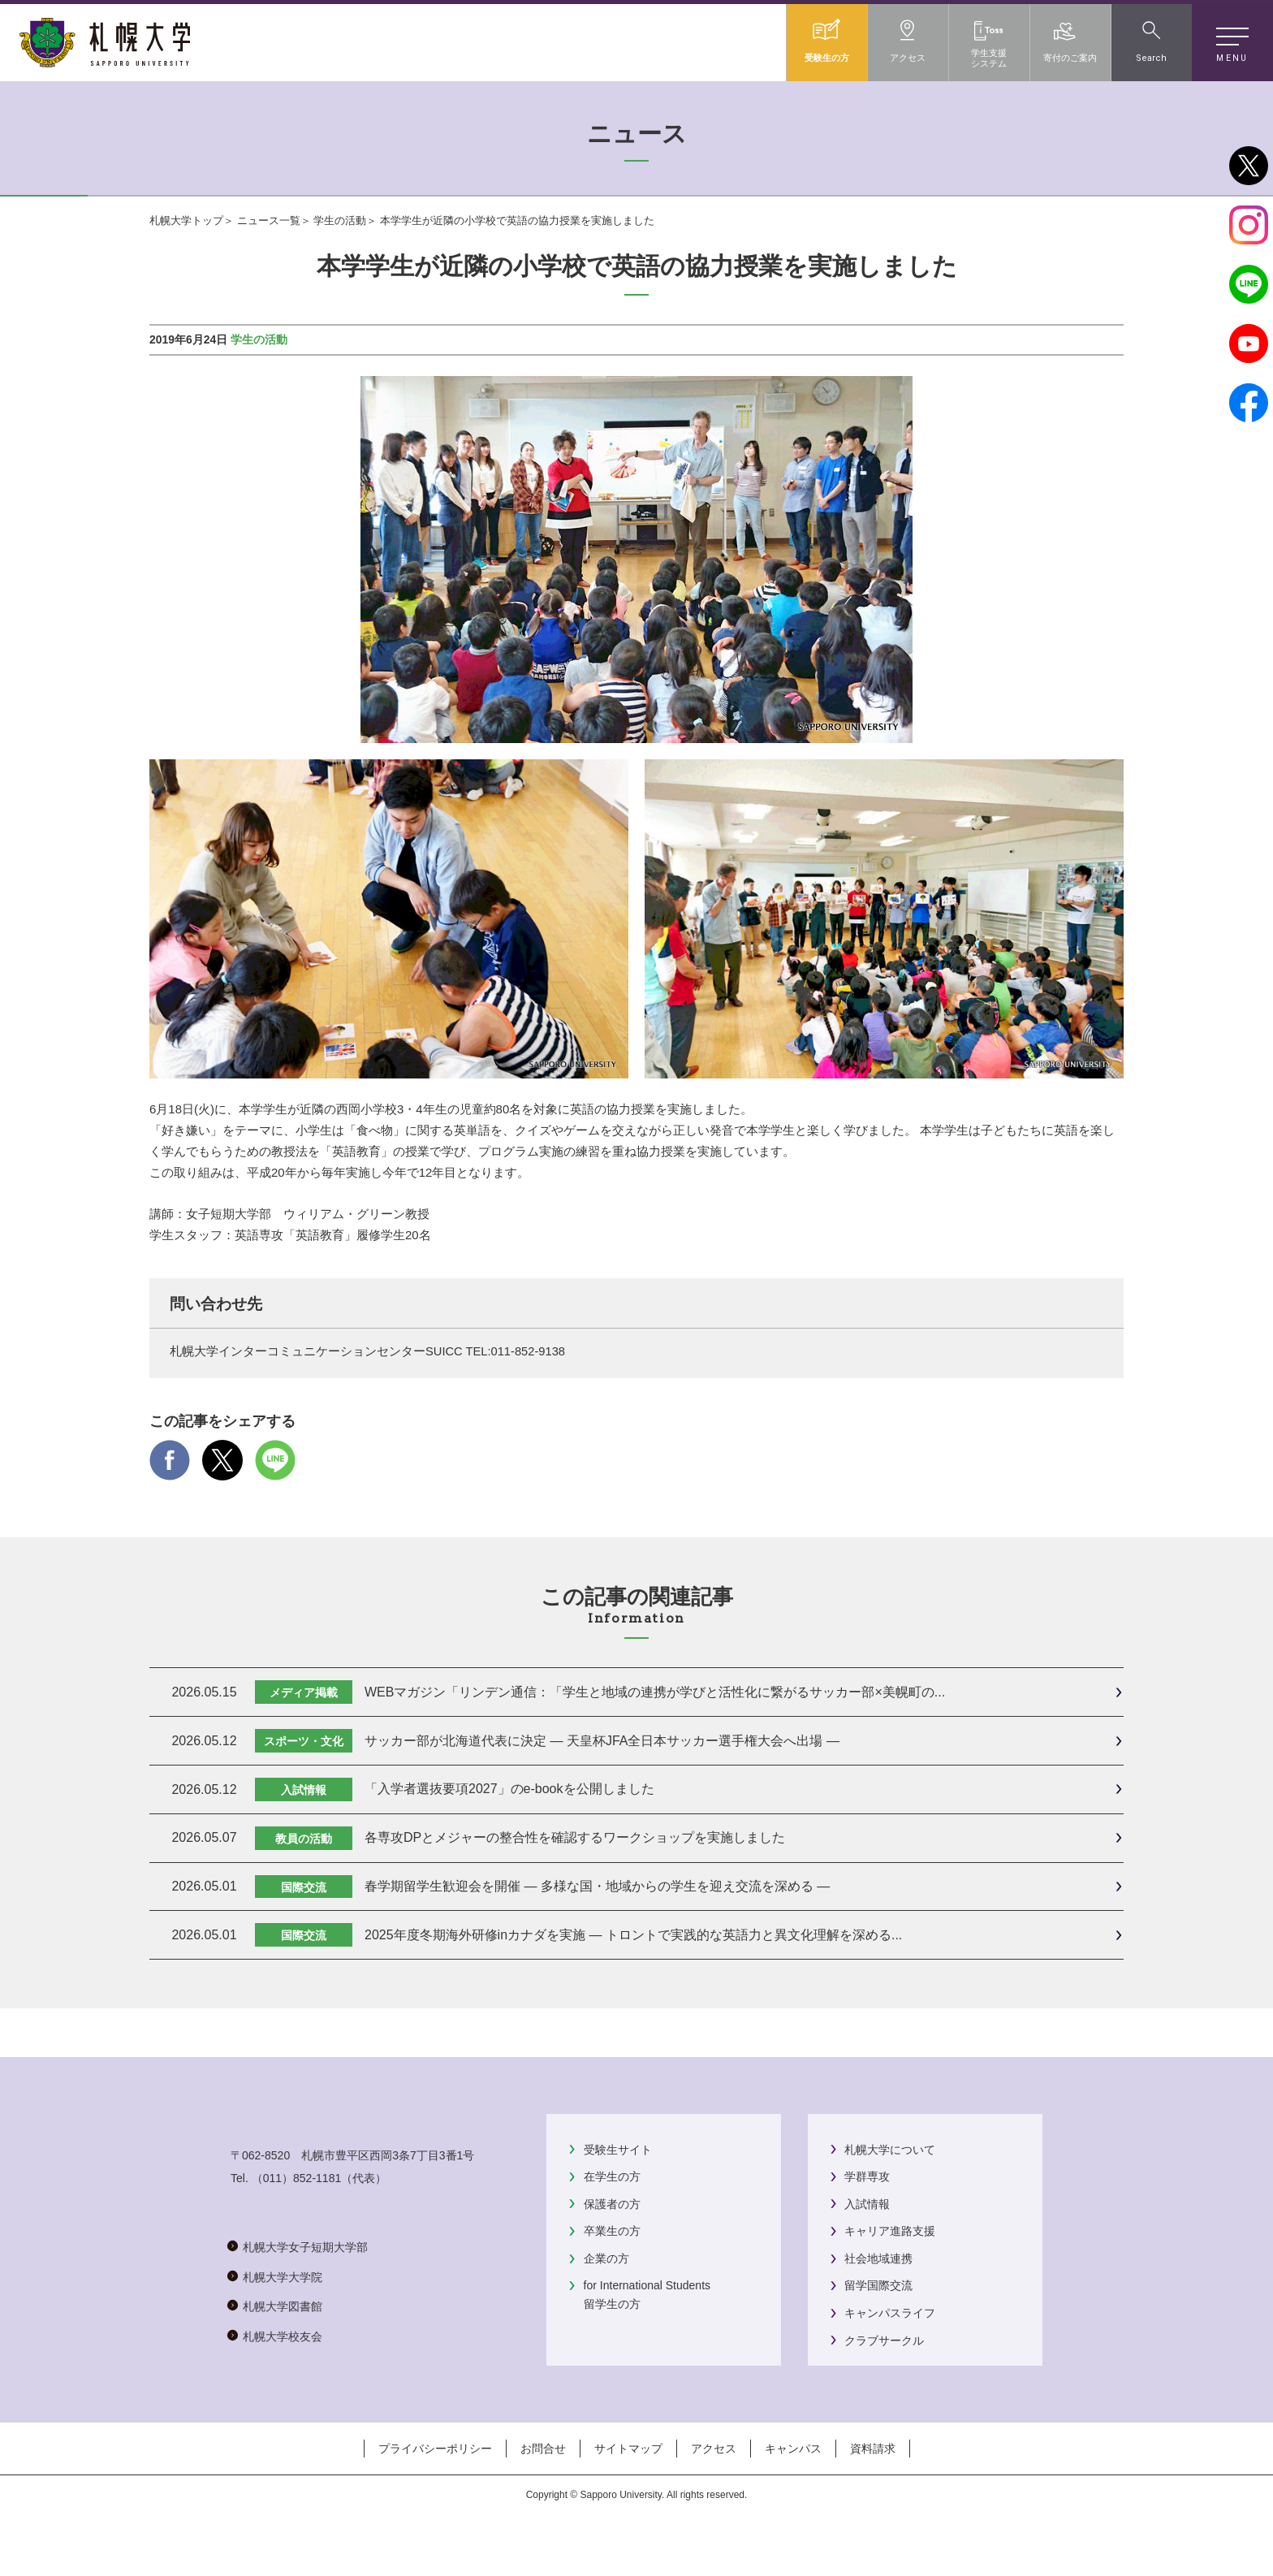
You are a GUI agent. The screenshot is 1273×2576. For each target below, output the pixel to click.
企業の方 (606, 2258)
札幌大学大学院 (282, 2340)
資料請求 (872, 2492)
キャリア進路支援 (889, 2230)
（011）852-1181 (297, 2242)
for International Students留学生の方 (647, 2294)
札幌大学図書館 (282, 2370)
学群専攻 (867, 2176)
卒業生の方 (612, 2230)
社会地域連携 (878, 2258)
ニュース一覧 (268, 220)
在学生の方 (612, 2176)
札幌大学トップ (186, 220)
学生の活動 (339, 220)
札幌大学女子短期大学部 (305, 2311)
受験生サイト (618, 2149)
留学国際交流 (878, 2285)
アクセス (713, 2492)
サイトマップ (628, 2492)
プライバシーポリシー (435, 2492)
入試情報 (867, 2204)
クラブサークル (884, 2340)
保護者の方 (612, 2204)
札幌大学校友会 (282, 2399)
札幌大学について (889, 2149)
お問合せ (543, 2492)
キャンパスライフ (889, 2312)
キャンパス (793, 2492)
